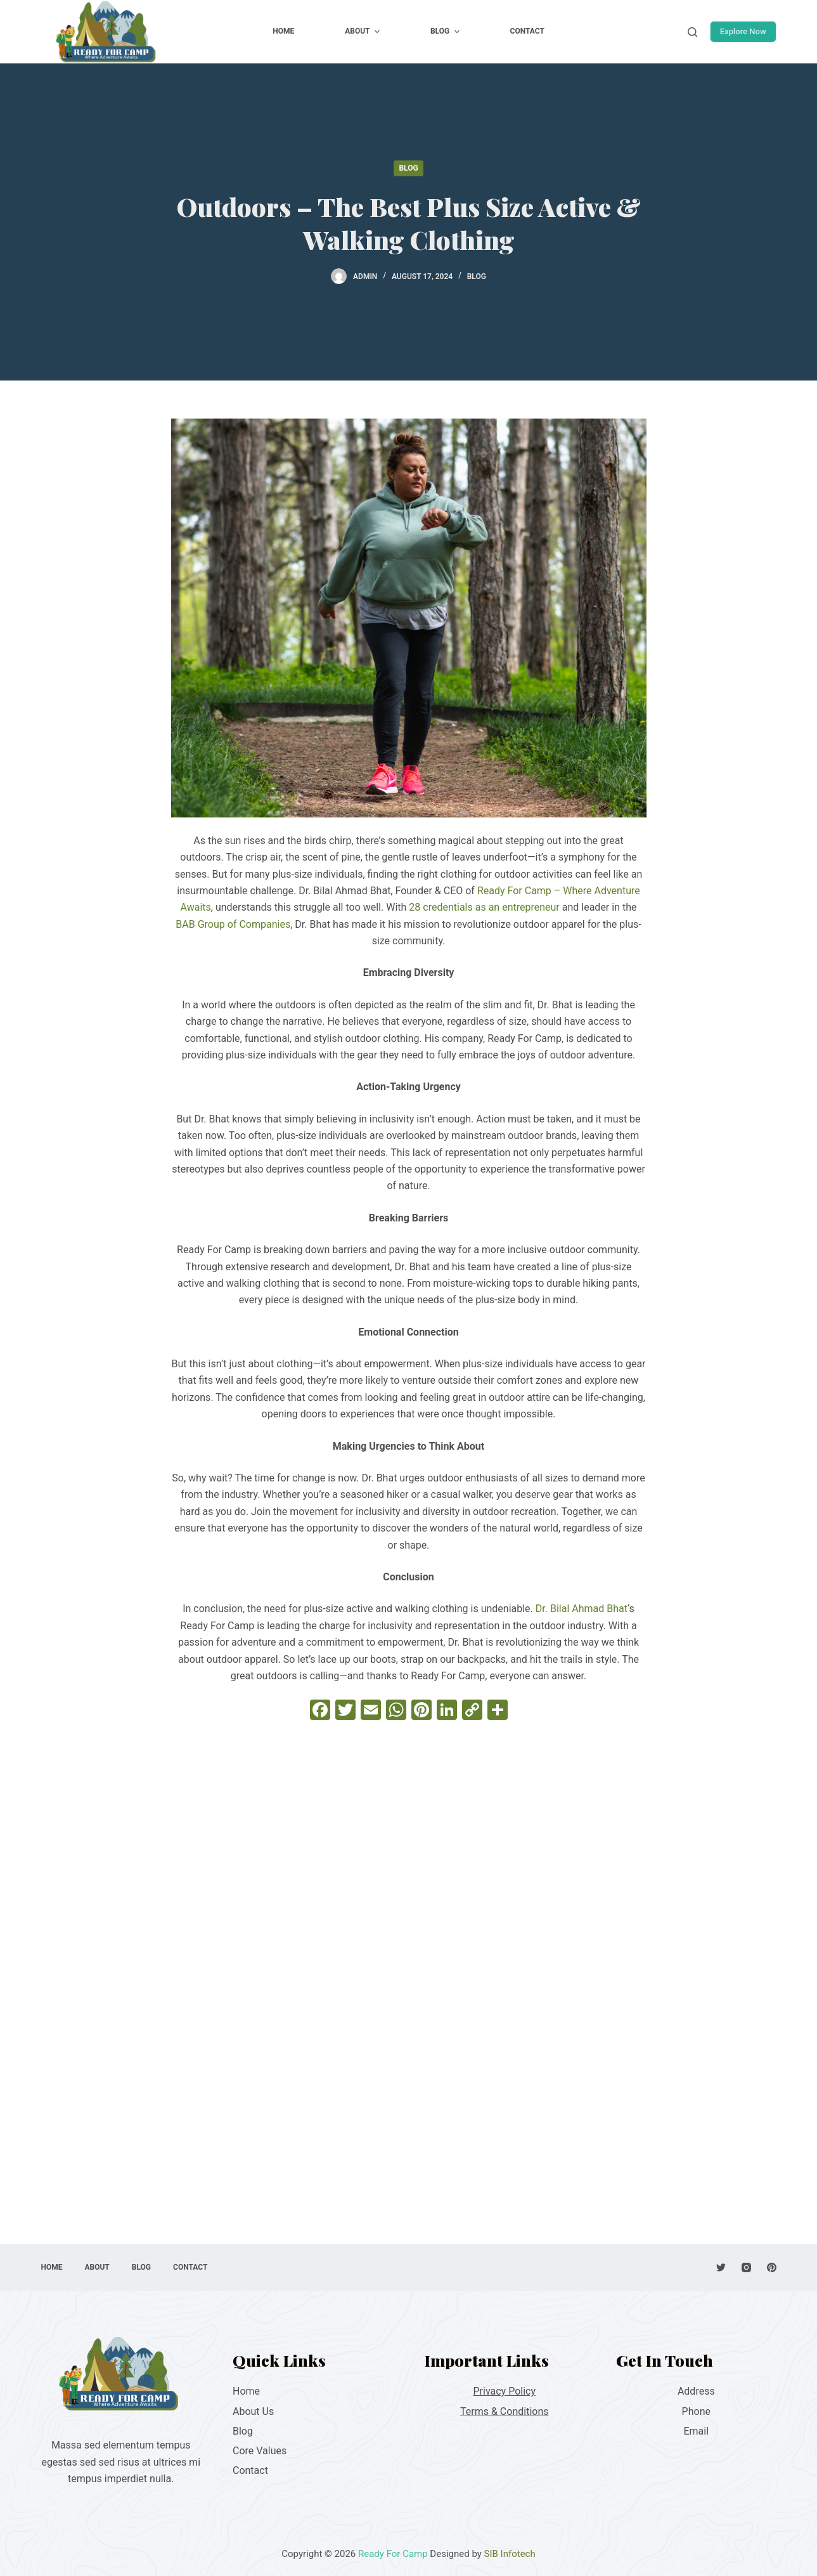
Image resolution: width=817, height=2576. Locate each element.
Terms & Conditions (504, 2411)
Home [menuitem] (283, 31)
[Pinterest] (771, 2267)
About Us (253, 2411)
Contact (250, 2470)
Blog (408, 168)
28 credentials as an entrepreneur (484, 907)
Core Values (259, 2451)
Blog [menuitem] (446, 31)
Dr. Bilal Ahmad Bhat (581, 1609)
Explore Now (743, 31)
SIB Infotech (510, 2554)
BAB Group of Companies (233, 924)
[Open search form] (692, 32)
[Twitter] (721, 2267)
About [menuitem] (364, 31)
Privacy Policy (504, 2391)
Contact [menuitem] (527, 31)
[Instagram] (746, 2267)
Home (246, 2391)
